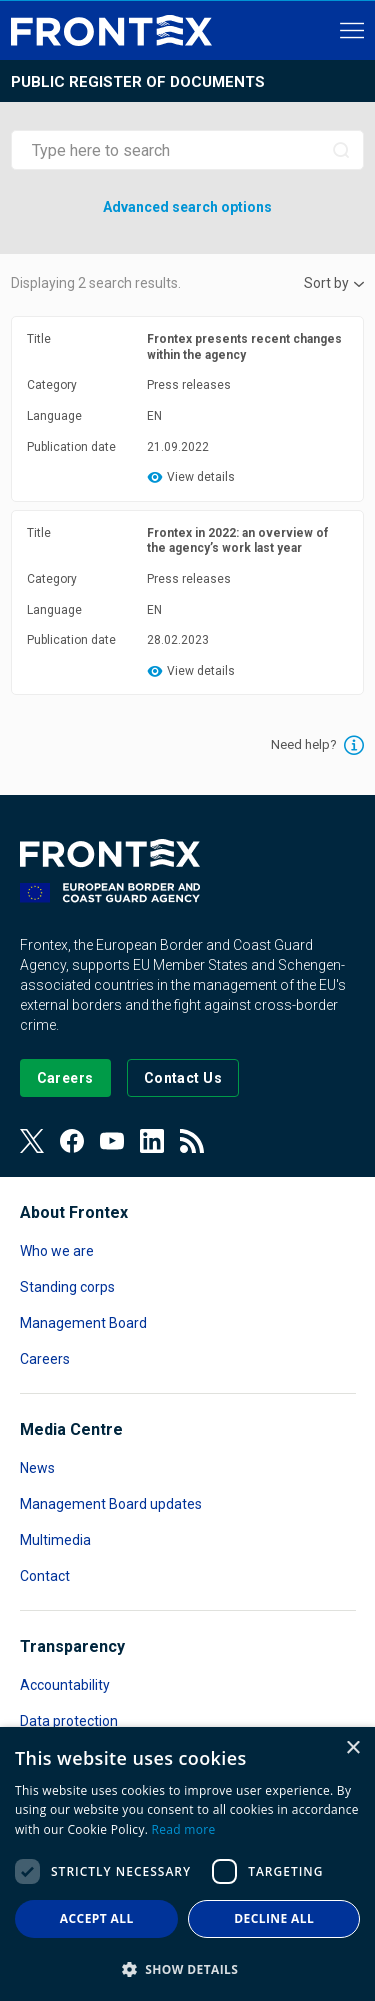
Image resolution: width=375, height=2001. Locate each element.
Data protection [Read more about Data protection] (69, 1721)
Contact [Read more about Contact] (45, 1576)
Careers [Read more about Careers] (45, 1359)
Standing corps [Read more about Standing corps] (67, 1287)
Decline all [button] (274, 1918)
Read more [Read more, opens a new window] (184, 1829)
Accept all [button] (97, 1918)
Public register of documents (138, 82)
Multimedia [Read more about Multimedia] (55, 1540)
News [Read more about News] (37, 1468)
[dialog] (187, 1864)
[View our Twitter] (32, 1141)
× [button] (352, 1748)
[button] (187, 1968)
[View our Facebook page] (72, 1141)
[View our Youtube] (112, 1141)
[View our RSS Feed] (192, 1141)
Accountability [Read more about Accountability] (65, 1685)
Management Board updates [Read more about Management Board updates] (111, 1504)
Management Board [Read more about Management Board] (83, 1323)
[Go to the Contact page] (183, 1078)
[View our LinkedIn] (152, 1141)
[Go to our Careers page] (65, 1078)
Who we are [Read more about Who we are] (57, 1251)
